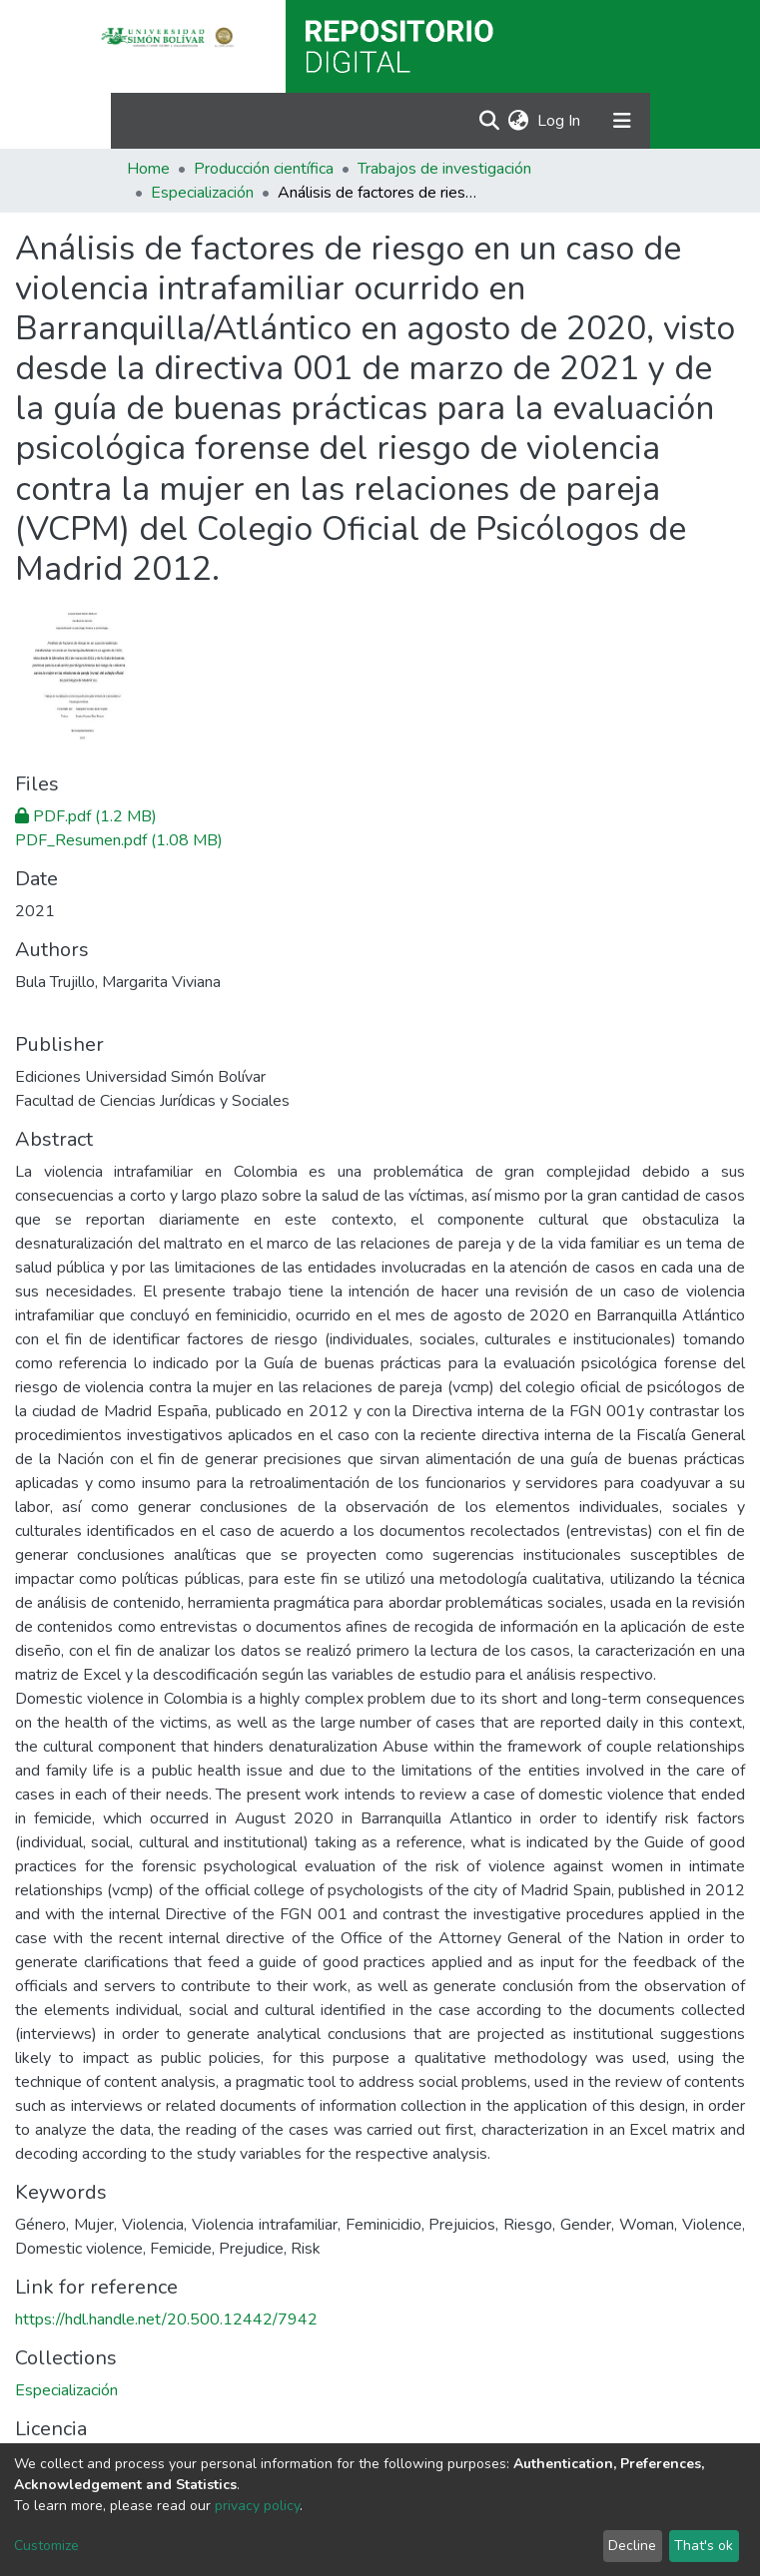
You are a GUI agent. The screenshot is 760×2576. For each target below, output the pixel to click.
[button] (518, 121)
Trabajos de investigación (444, 169)
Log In (559, 121)
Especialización (202, 193)
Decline (632, 2545)
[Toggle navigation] (622, 121)
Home (148, 169)
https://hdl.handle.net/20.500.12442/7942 (166, 2319)
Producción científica (264, 169)
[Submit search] (489, 121)
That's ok (703, 2545)
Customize (46, 2545)
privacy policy (257, 2505)
